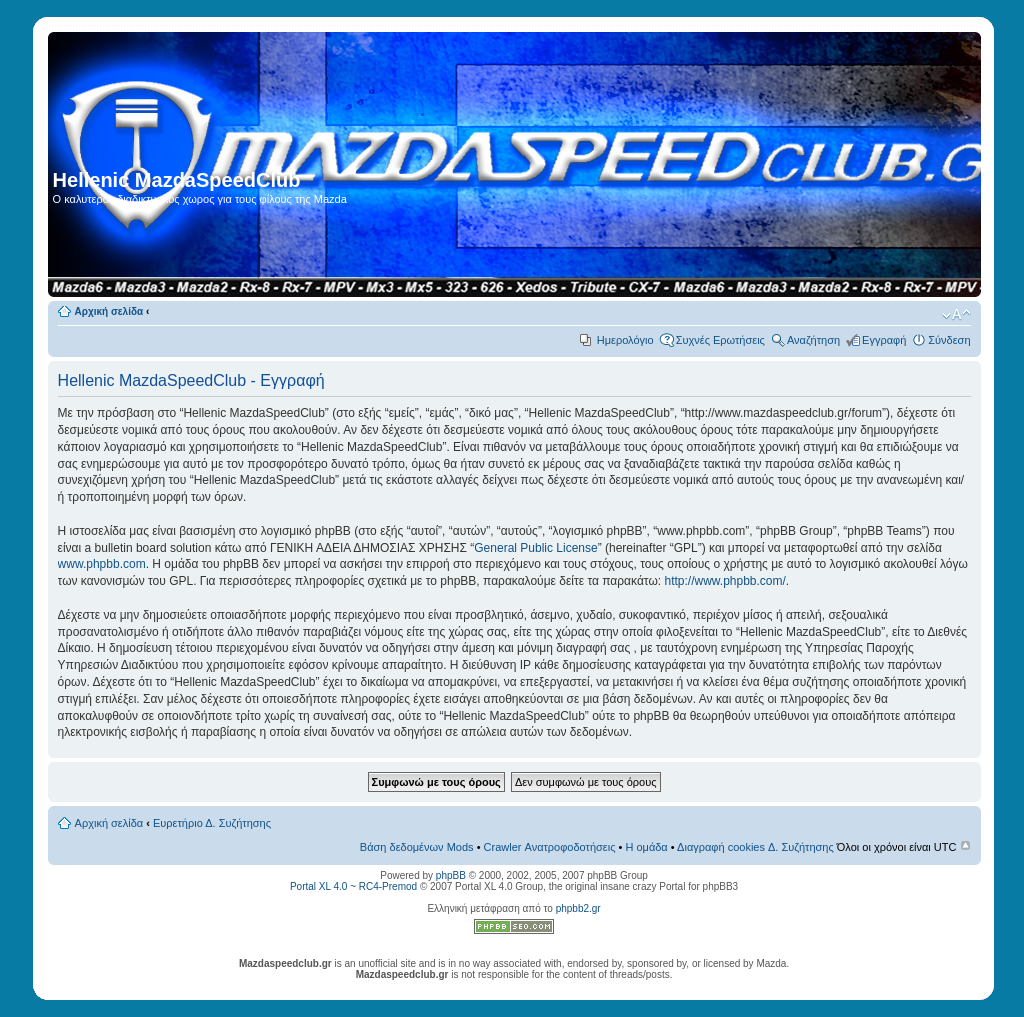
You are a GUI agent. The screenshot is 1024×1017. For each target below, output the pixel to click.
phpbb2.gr (578, 908)
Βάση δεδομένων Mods (417, 847)
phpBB (451, 875)
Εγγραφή (884, 340)
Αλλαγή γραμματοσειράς (956, 315)
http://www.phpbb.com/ (724, 581)
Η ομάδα (646, 847)
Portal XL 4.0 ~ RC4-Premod (353, 886)
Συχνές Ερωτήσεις (720, 340)
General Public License (535, 548)
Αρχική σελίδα (109, 311)
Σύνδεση (949, 340)
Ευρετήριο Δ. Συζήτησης (212, 823)
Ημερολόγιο (625, 340)
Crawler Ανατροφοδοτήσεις (550, 847)
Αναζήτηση (813, 340)
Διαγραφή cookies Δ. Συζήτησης (755, 847)
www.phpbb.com (102, 564)
